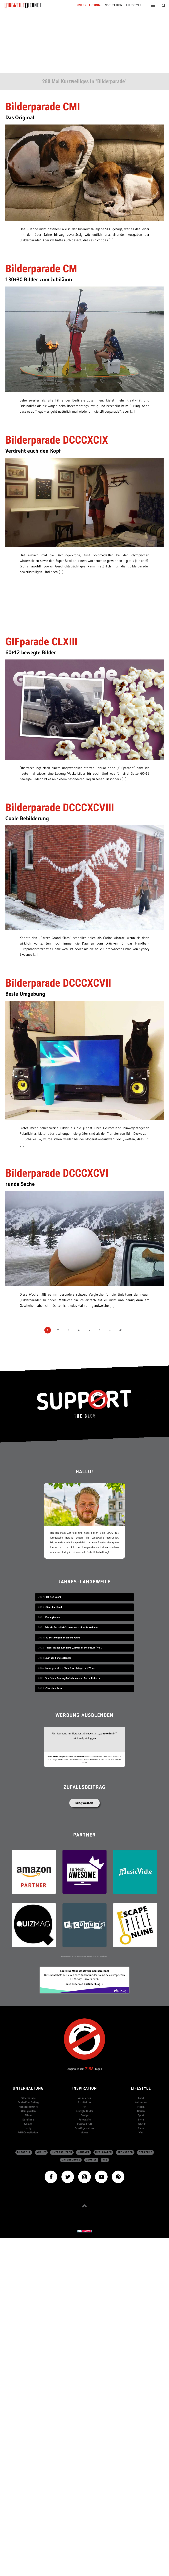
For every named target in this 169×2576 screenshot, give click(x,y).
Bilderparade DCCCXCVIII (59, 807)
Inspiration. (114, 5)
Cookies (91, 2160)
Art (84, 2106)
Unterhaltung (28, 2089)
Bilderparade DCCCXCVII (58, 983)
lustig (28, 2128)
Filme (28, 2115)
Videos (84, 2132)
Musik (140, 2106)
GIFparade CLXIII (41, 641)
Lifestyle (141, 2089)
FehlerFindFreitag (28, 2102)
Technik (141, 2124)
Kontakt (84, 2152)
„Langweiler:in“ (107, 1733)
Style (141, 2119)
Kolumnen (141, 2102)
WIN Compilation (28, 2132)
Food (141, 2098)
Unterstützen (62, 2152)
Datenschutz (71, 2160)
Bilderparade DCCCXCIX (56, 440)
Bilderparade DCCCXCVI (56, 1173)
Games (28, 2124)
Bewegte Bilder (84, 2111)
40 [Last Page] (120, 1330)
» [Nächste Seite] (109, 1330)
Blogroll (24, 2152)
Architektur (84, 2102)
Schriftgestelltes (84, 2128)
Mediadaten (103, 2152)
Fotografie (85, 2119)
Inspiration (84, 2089)
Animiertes (84, 2098)
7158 (89, 2068)
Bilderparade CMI (42, 106)
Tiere (141, 2128)
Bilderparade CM (41, 268)
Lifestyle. (134, 5)
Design (85, 2115)
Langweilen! (85, 1803)
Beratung (145, 2152)
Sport (141, 2115)
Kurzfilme (28, 2119)
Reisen (141, 2111)
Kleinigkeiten (28, 2111)
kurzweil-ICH (84, 2124)
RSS (105, 2160)
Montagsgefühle (28, 2106)
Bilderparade (28, 2098)
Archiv (41, 2152)
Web (141, 2132)
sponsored (125, 2152)
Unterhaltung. (89, 5)
